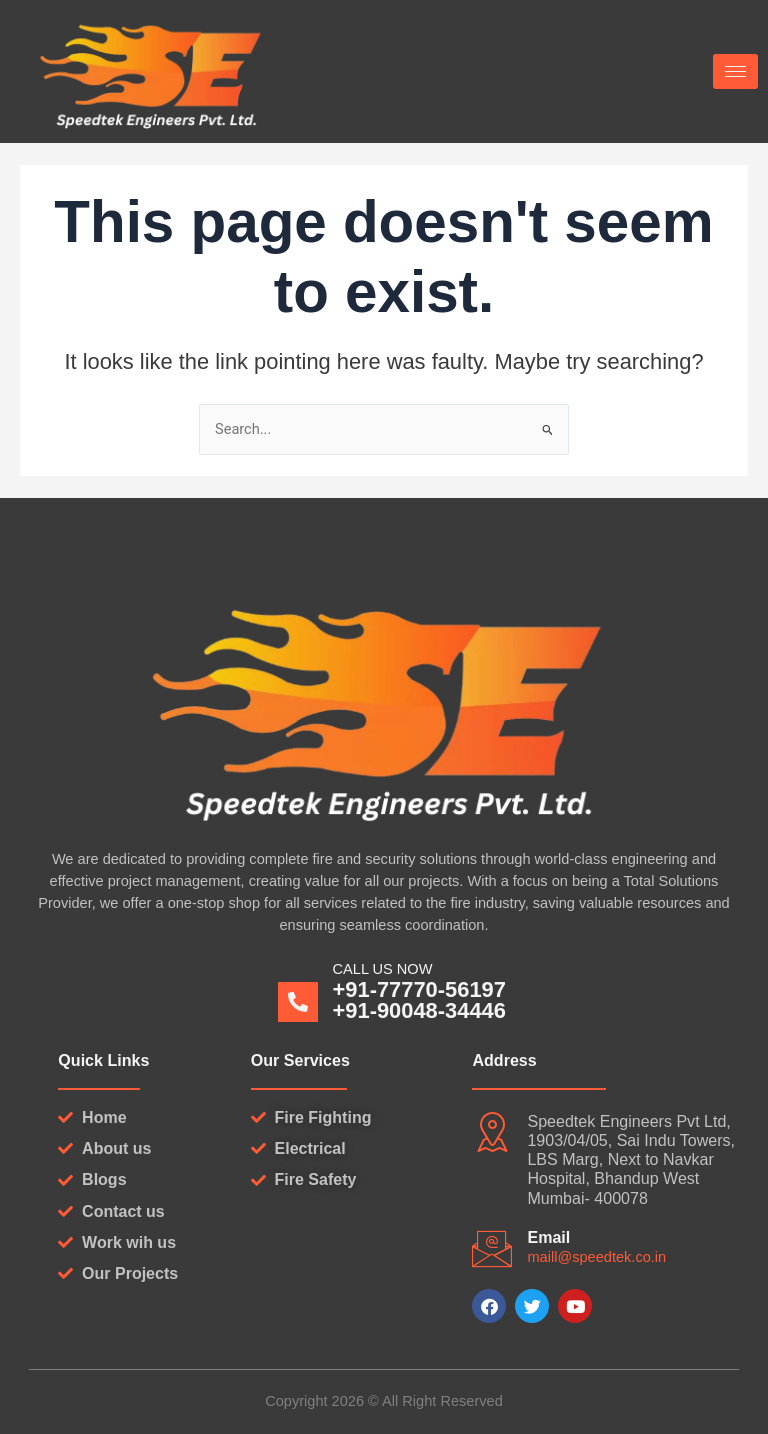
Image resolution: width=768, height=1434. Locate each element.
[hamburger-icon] (735, 71)
